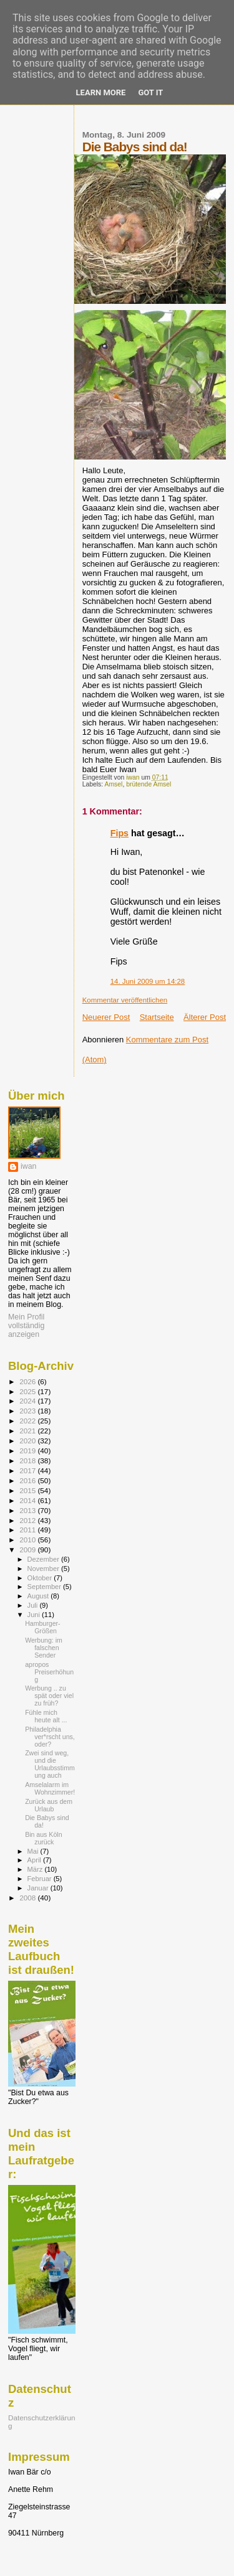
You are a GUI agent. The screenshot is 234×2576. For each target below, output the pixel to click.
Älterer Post (204, 1017)
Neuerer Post (106, 1017)
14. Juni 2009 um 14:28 (147, 981)
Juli (33, 1605)
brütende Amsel (148, 784)
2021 (28, 1431)
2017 (28, 1470)
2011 (28, 1530)
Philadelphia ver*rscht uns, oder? (50, 1736)
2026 (28, 1381)
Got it (150, 92)
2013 (28, 1510)
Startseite (157, 1017)
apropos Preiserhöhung (49, 1672)
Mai (34, 1851)
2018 (28, 1460)
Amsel (114, 784)
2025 (28, 1391)
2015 (28, 1490)
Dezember (44, 1559)
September (45, 1586)
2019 (28, 1450)
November (44, 1568)
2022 (28, 1421)
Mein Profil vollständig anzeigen (26, 1326)
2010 (28, 1540)
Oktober (40, 1578)
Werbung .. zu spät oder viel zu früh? (49, 1695)
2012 (28, 1520)
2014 (28, 1500)
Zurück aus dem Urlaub (48, 1805)
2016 (28, 1480)
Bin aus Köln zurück (43, 1838)
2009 (28, 1549)
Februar (40, 1878)
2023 (28, 1411)
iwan (28, 1166)
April (35, 1860)
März (36, 1869)
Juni (34, 1614)
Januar (39, 1888)
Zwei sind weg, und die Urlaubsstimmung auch (50, 1764)
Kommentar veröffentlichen (124, 1000)
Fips (119, 833)
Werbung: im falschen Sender (43, 1647)
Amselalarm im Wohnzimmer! (50, 1788)
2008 (28, 1898)
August (39, 1596)
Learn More (101, 92)
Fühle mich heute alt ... (46, 1716)
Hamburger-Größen (42, 1627)
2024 (28, 1401)
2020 (28, 1441)
